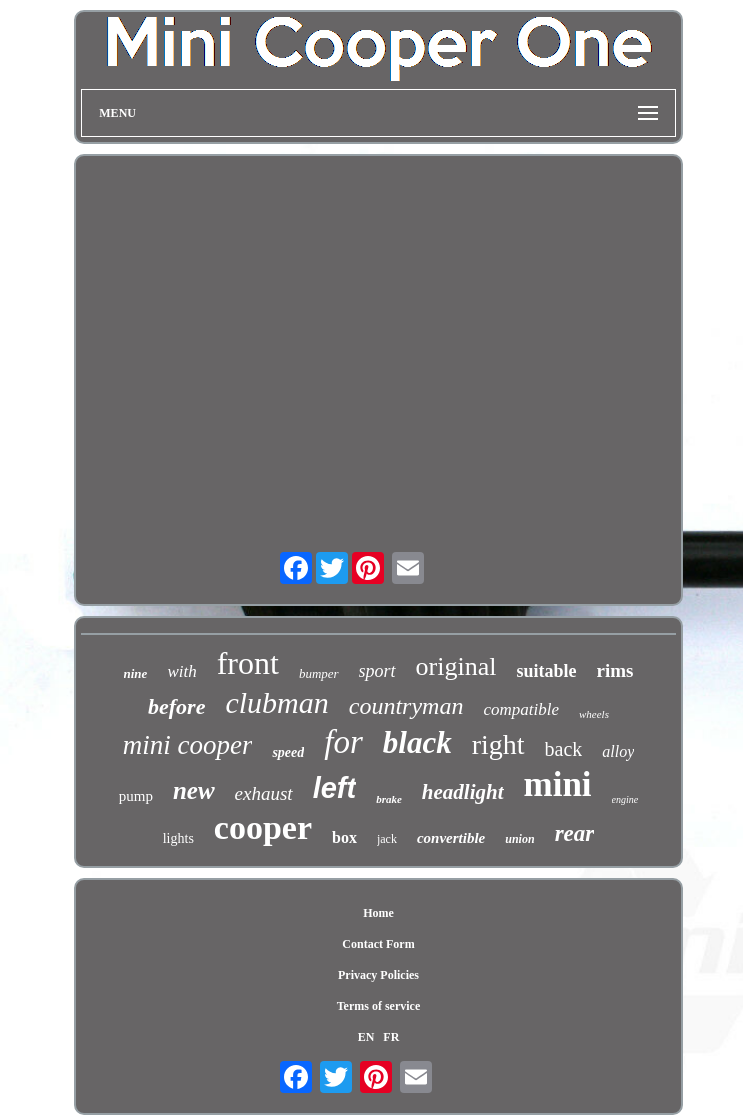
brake (389, 799)
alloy (618, 751)
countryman (406, 706)
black (417, 742)
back (564, 749)
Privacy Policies (378, 975)
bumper (319, 673)
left (335, 788)
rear (575, 833)
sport (377, 671)
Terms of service (379, 1006)
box (344, 837)
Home (378, 913)
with (181, 671)
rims (615, 670)
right (498, 744)
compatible (521, 709)
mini (558, 784)
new (194, 790)
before (176, 706)
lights (178, 838)
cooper (263, 827)
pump (136, 796)
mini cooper (188, 745)
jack (387, 839)
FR (391, 1037)
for (343, 742)
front (248, 663)
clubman (276, 702)
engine (625, 799)
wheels (594, 714)
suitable (546, 671)
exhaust (264, 793)
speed (288, 752)
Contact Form (378, 944)
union (519, 839)
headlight (463, 792)
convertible (451, 838)
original (456, 666)
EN (366, 1037)
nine (136, 673)
